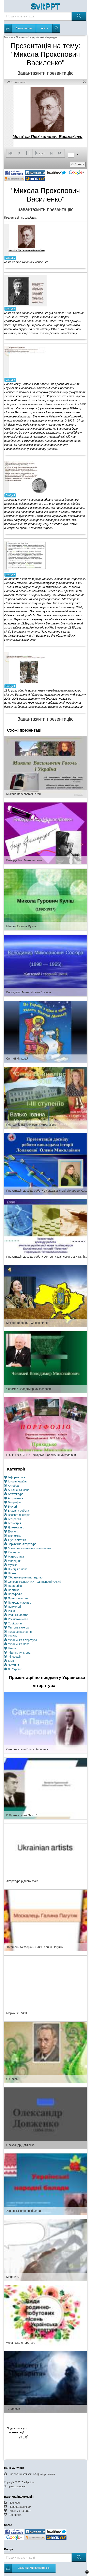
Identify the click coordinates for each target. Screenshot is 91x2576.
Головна (8, 37)
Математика (16, 1556)
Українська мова (18, 1644)
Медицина (14, 1560)
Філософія (14, 1656)
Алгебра (13, 1485)
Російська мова (18, 1619)
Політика (13, 1590)
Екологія (13, 1531)
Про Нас (14, 2502)
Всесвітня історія (19, 1514)
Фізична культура (19, 1652)
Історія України (18, 1481)
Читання (13, 1665)
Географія (14, 1519)
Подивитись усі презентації (16, 2433)
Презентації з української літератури (36, 37)
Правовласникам (20, 2506)
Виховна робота (18, 1510)
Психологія (15, 1606)
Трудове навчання (20, 1631)
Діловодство (16, 1527)
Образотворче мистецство (25, 1577)
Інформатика (16, 1477)
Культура (14, 1552)
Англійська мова (18, 1490)
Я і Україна (15, 1669)
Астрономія (15, 1498)
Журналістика (17, 1540)
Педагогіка (15, 1585)
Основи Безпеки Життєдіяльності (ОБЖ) (34, 1581)
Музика (12, 1565)
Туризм (12, 1635)
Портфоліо (15, 1594)
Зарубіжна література (22, 1544)
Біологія (13, 1506)
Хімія (11, 1661)
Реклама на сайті (20, 2510)
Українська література (22, 1640)
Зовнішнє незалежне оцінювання (29, 1548)
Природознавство (19, 1602)
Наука (12, 1573)
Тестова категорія (19, 1627)
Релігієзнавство (18, 1615)
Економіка (14, 1535)
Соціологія (15, 1623)
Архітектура (15, 1494)
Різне (11, 1610)
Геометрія (14, 1523)
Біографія (14, 1502)
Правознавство (18, 1598)
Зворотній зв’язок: (32, 2474)
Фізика (12, 1648)
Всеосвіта (15, 2514)
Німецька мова (18, 1569)
